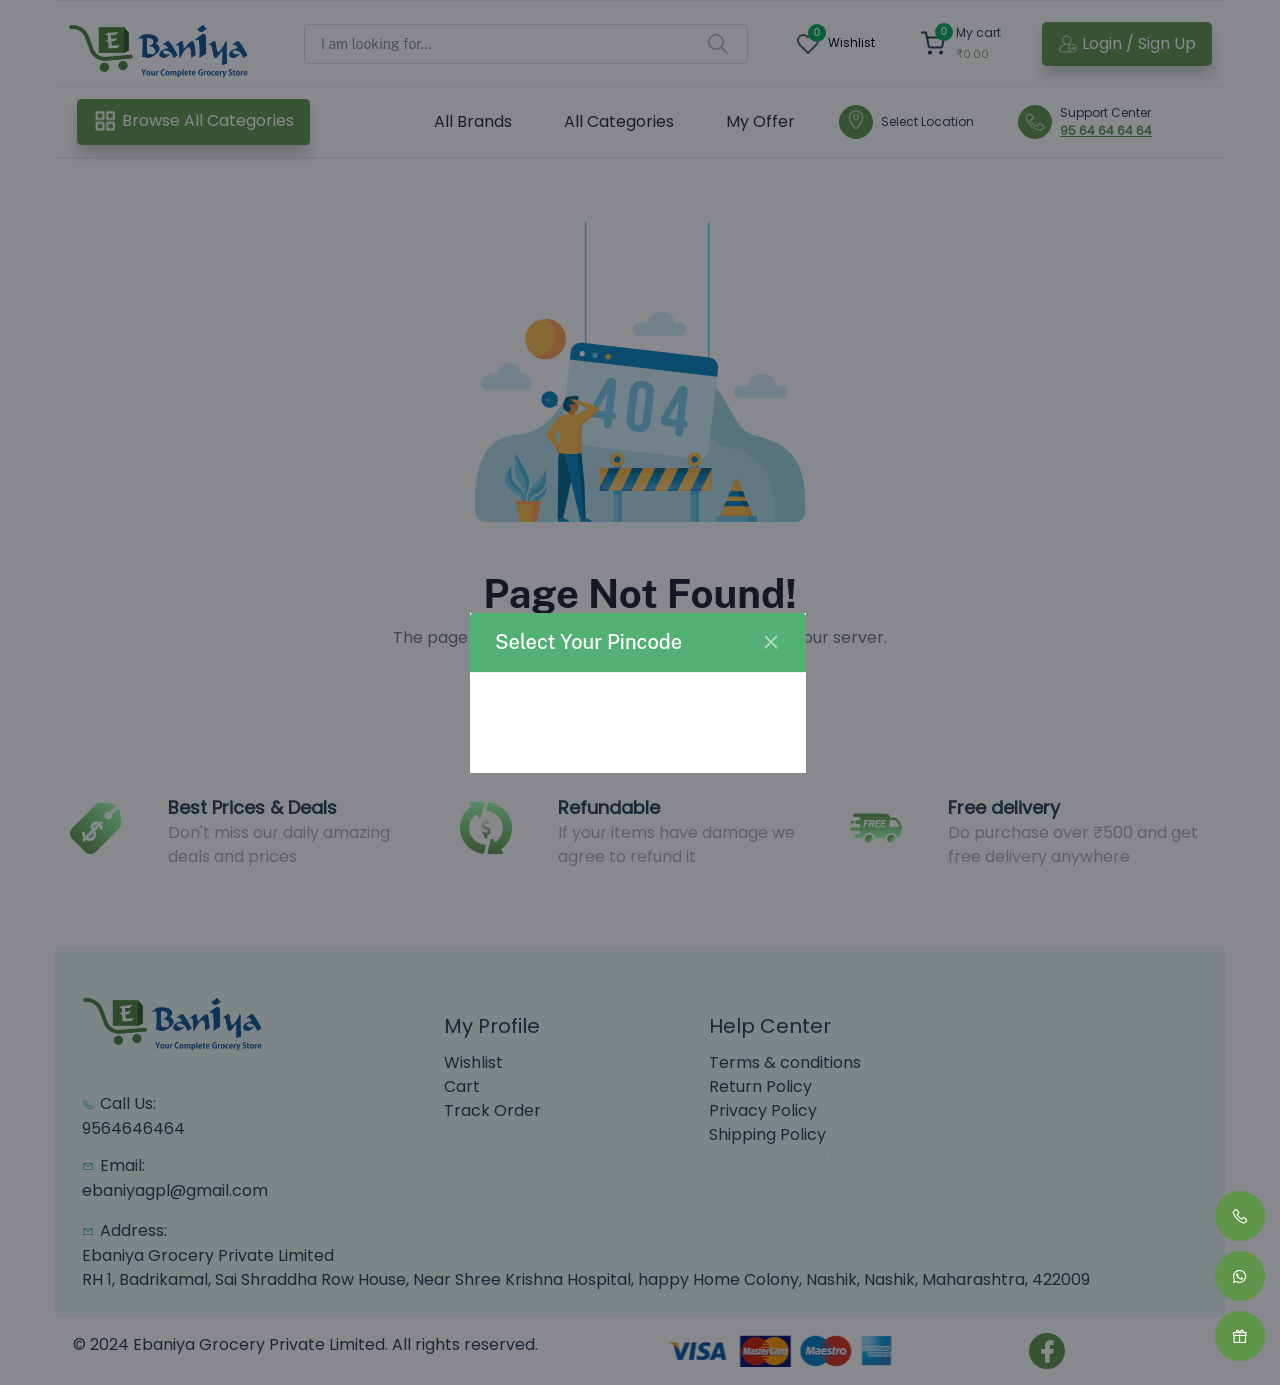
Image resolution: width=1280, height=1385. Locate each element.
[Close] (771, 642)
